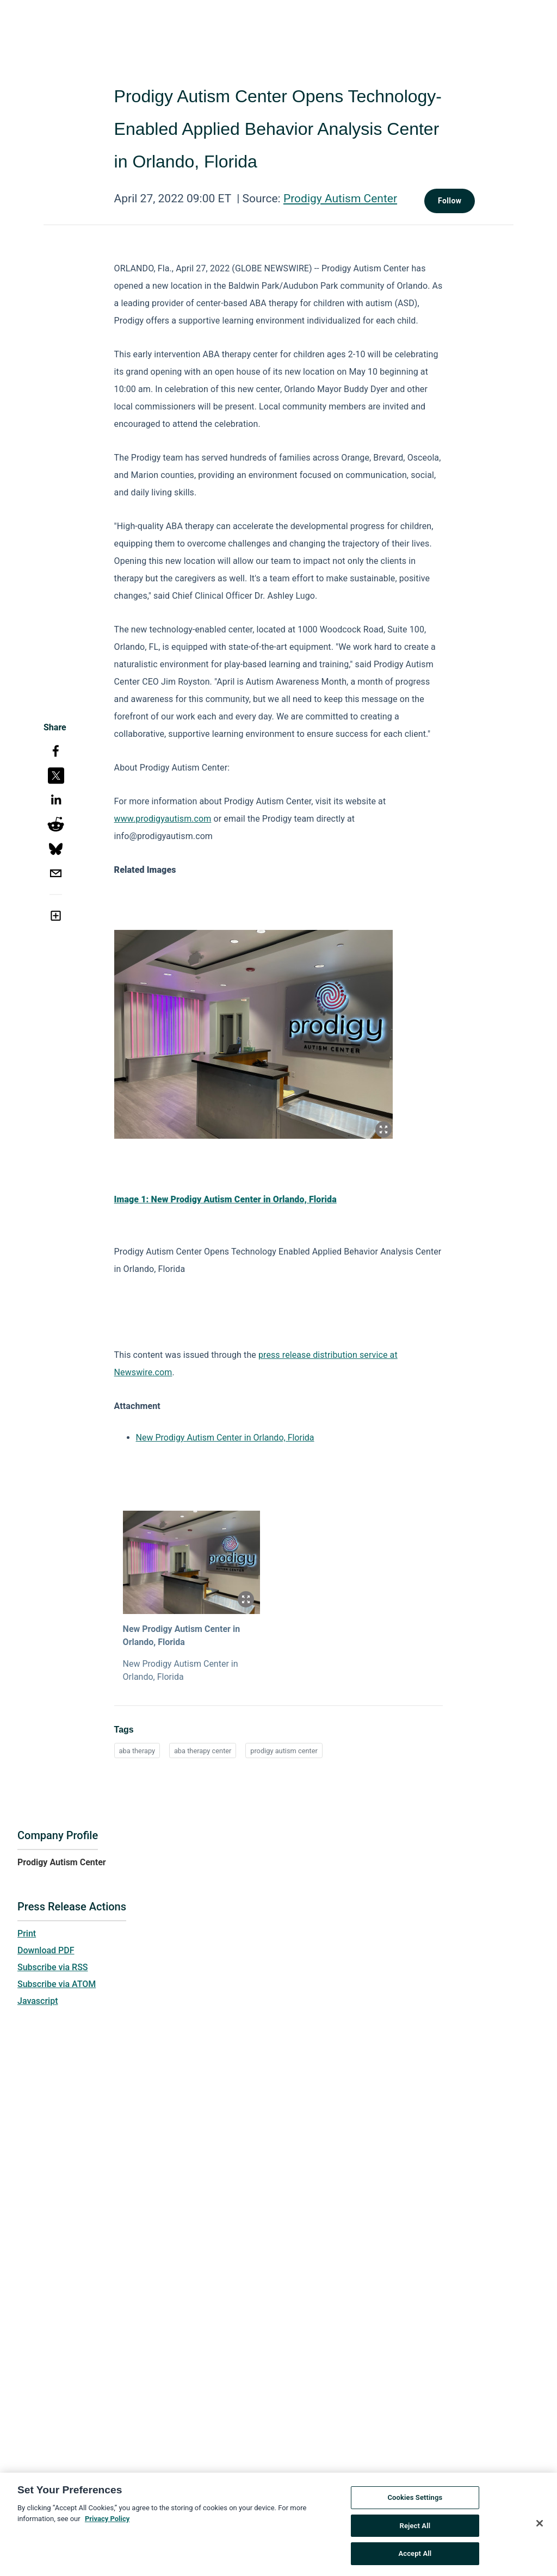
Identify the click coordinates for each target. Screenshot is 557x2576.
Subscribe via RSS (52, 1967)
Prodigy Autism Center (340, 198)
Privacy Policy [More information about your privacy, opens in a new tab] (107, 2523)
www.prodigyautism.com (163, 819)
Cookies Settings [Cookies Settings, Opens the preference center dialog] (414, 2502)
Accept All (414, 2558)
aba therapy (137, 1751)
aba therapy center (203, 1751)
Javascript (37, 2001)
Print (26, 1933)
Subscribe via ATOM (56, 1984)
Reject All (415, 2530)
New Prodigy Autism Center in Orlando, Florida (225, 1437)
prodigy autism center (284, 1751)
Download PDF (46, 1950)
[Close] (540, 2528)
